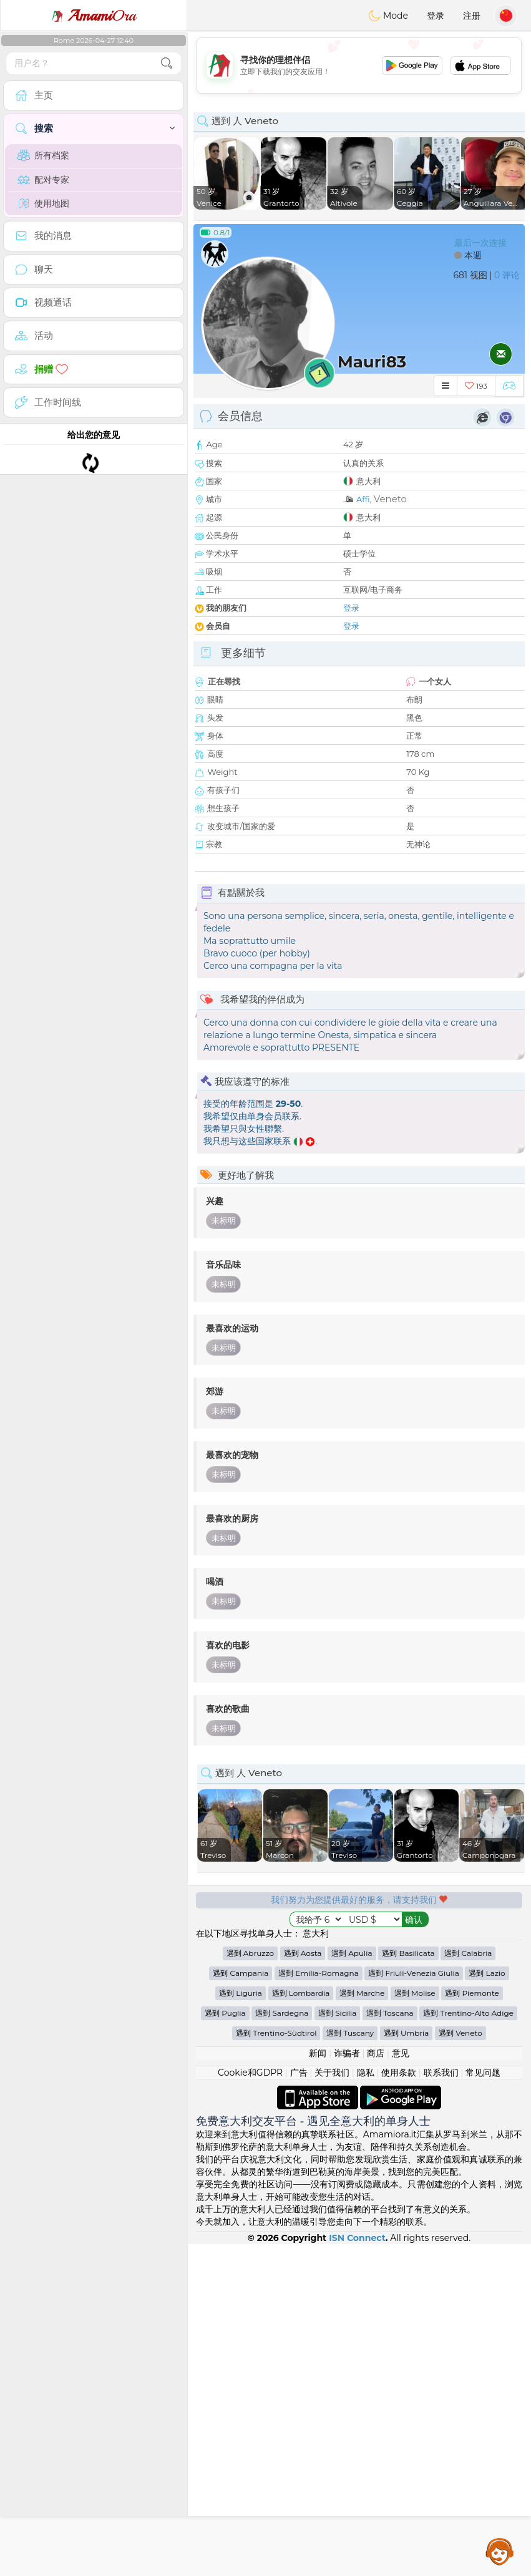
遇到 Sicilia (337, 2345)
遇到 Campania (240, 2305)
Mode (388, 15)
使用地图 (43, 203)
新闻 (317, 2385)
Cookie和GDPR (250, 2404)
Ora (93, 15)
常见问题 (482, 2404)
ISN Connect (357, 2569)
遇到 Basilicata (408, 2285)
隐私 (365, 2404)
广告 (299, 2404)
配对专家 (43, 179)
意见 (400, 2385)
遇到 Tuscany (350, 2364)
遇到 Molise (415, 2325)
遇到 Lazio (487, 2305)
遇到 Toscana (390, 2345)
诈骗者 (347, 2385)
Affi (363, 499)
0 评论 (507, 275)
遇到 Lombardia (301, 2325)
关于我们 (331, 2404)
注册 (471, 15)
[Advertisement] (359, 2129)
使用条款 (398, 2404)
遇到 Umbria (406, 2364)
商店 (375, 2385)
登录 (435, 15)
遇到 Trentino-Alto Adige (468, 2345)
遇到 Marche (361, 2325)
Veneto (390, 499)
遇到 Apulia (351, 2285)
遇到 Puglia (225, 2345)
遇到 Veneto (460, 2364)
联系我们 (441, 2404)
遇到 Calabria (468, 2285)
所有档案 (43, 155)
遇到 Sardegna (281, 2345)
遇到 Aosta (303, 2285)
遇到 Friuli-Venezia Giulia (413, 2305)
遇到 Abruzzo (250, 2285)
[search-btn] (166, 63)
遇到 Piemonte (472, 2325)
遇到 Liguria (240, 2325)
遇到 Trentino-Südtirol (276, 2364)
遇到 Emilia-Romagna (318, 2305)
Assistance (500, 2551)
